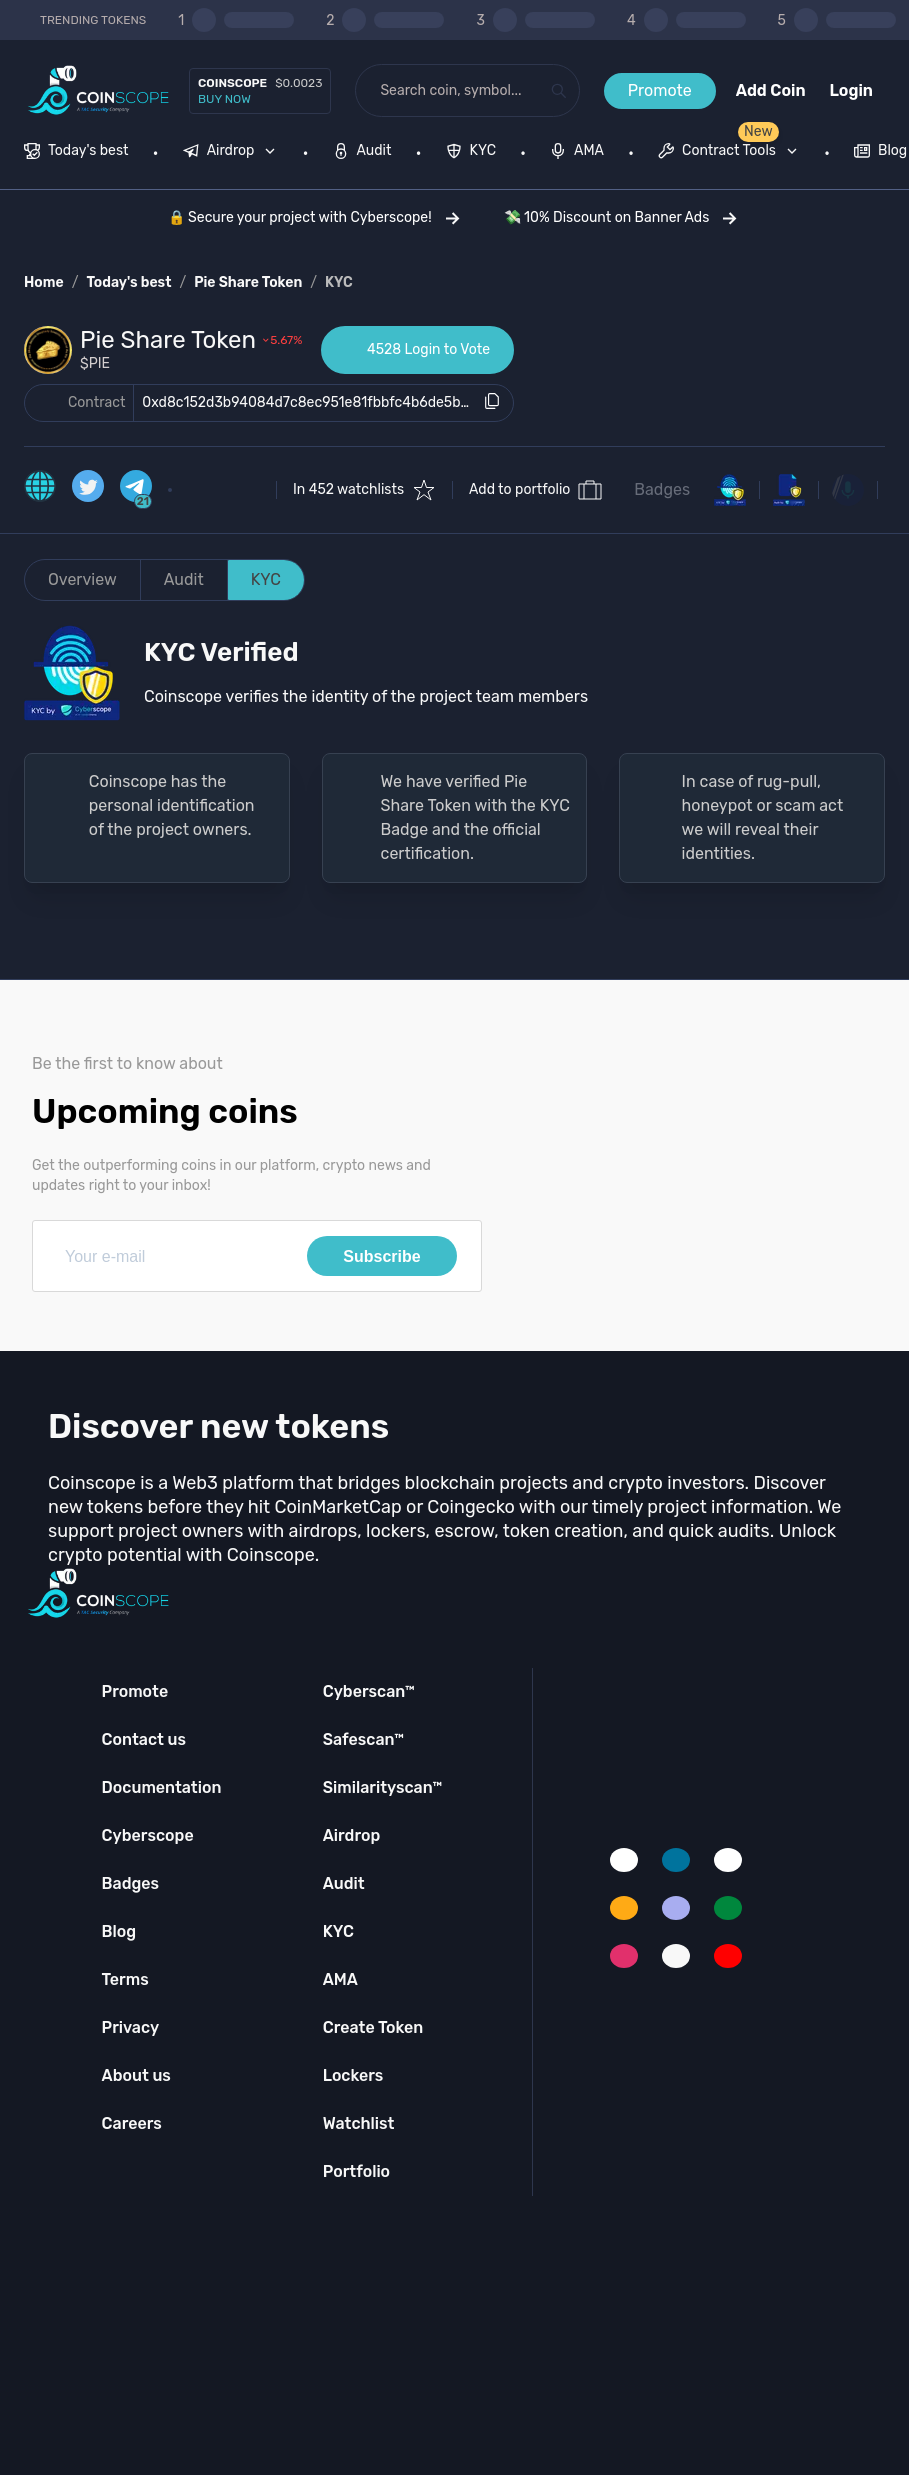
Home (44, 282)
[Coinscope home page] (98, 90)
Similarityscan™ (383, 1787)
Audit (184, 579)
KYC (339, 282)
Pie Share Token (248, 282)
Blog (119, 1931)
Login (851, 90)
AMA (340, 1979)
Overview (82, 579)
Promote (660, 90)
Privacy (130, 2027)
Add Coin (771, 90)
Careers (132, 2123)
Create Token (373, 2027)
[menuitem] (76, 153)
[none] (234, 153)
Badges (662, 489)
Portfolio (356, 2171)
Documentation (162, 1787)
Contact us (144, 1739)
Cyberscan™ (369, 1691)
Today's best (128, 282)
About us (136, 2075)
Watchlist (359, 2123)
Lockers (353, 2075)
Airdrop (352, 1835)
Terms (125, 1979)
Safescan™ (364, 1739)
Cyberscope (148, 1835)
